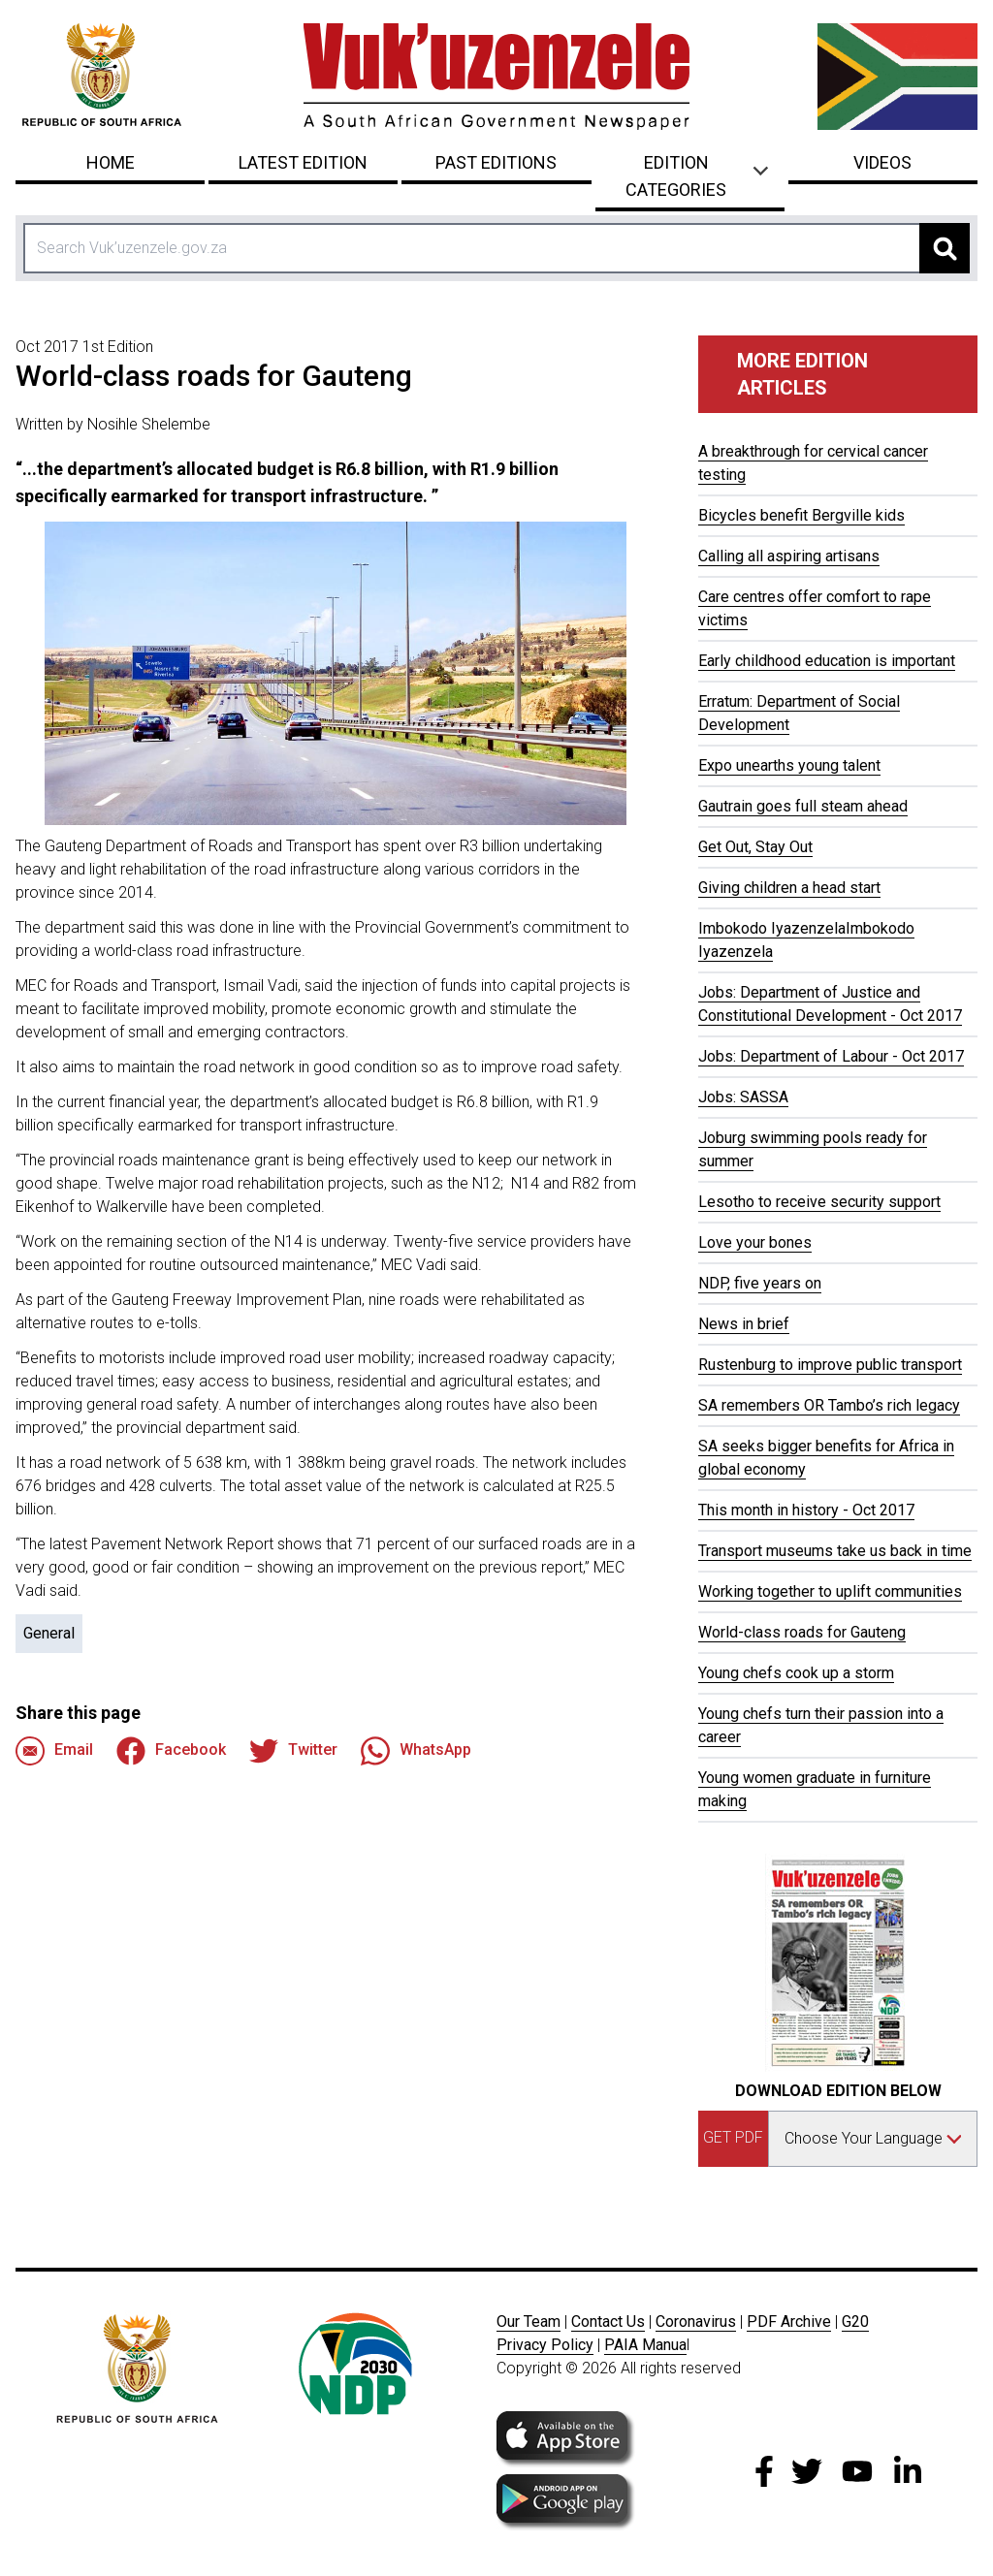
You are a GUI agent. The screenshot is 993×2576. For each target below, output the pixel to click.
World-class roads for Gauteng (802, 1632)
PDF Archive (789, 2321)
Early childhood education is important (826, 661)
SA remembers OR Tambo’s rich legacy (829, 1405)
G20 (855, 2321)
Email (54, 1750)
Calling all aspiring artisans (789, 556)
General (49, 1633)
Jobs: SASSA (743, 1097)
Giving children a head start (789, 887)
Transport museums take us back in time (835, 1551)
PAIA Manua (645, 2345)
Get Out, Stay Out (755, 847)
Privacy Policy (544, 2345)
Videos (882, 162)
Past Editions (496, 162)
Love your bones (755, 1242)
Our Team (528, 2321)
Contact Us (608, 2321)
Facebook (171, 1750)
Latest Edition (303, 162)
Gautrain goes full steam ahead (803, 806)
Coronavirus (696, 2321)
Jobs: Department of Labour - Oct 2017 (831, 1056)
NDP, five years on (759, 1283)
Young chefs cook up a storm (796, 1673)
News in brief (743, 1324)
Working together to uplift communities (830, 1591)
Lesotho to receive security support (819, 1202)
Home (110, 162)
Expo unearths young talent (789, 765)
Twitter (293, 1750)
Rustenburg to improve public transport (830, 1364)
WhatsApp (416, 1750)
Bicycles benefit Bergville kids (801, 515)
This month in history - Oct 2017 (806, 1510)
